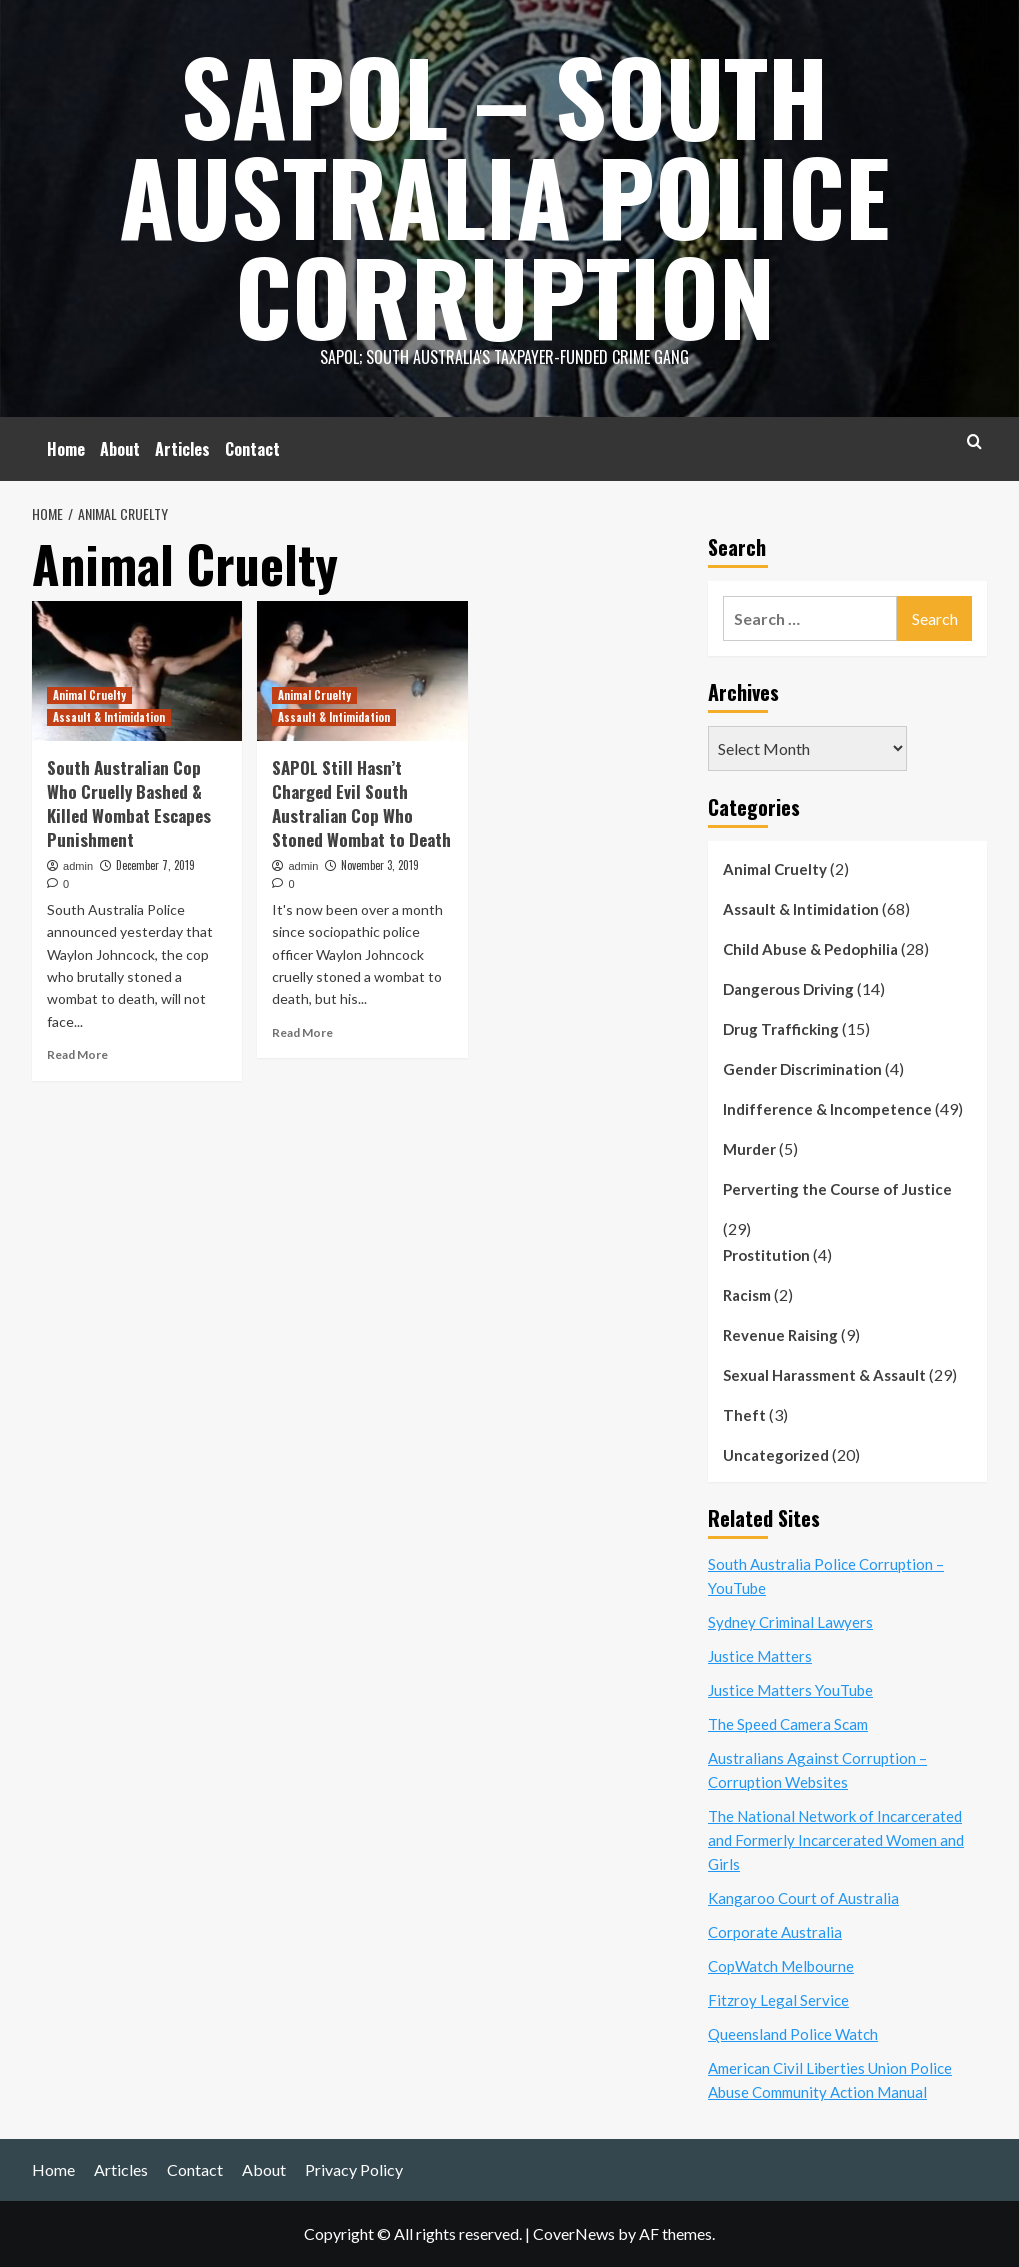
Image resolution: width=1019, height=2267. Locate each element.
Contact (252, 449)
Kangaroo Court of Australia (803, 1898)
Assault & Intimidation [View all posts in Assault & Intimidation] (109, 717)
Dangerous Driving (788, 989)
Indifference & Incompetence (827, 1109)
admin (78, 866)
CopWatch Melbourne (781, 1966)
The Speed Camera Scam (788, 1724)
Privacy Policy (354, 2169)
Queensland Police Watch (793, 2034)
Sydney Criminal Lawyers (790, 1622)
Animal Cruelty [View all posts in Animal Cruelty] (89, 695)
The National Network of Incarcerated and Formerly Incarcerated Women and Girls (836, 1840)
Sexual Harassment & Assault (824, 1375)
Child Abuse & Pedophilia (810, 949)
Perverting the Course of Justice (837, 1189)
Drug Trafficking (781, 1029)
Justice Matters (760, 1656)
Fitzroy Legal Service (778, 2000)
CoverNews (574, 2233)
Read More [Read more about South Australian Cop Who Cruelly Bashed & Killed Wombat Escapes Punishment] (77, 1054)
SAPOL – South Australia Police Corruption (504, 195)
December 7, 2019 (155, 865)
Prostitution (766, 1255)
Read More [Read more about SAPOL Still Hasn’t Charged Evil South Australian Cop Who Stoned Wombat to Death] (302, 1032)
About (120, 449)
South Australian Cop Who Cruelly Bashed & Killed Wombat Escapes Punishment (129, 803)
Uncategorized (776, 1455)
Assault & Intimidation (801, 909)
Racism (747, 1295)
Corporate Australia (775, 1932)
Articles (182, 449)
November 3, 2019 (380, 865)
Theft (744, 1415)
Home (66, 449)
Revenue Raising (780, 1335)
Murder (749, 1149)
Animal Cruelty (775, 869)
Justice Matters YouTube (790, 1690)
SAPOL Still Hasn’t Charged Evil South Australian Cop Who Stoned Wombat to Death (361, 803)
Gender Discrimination (802, 1069)
